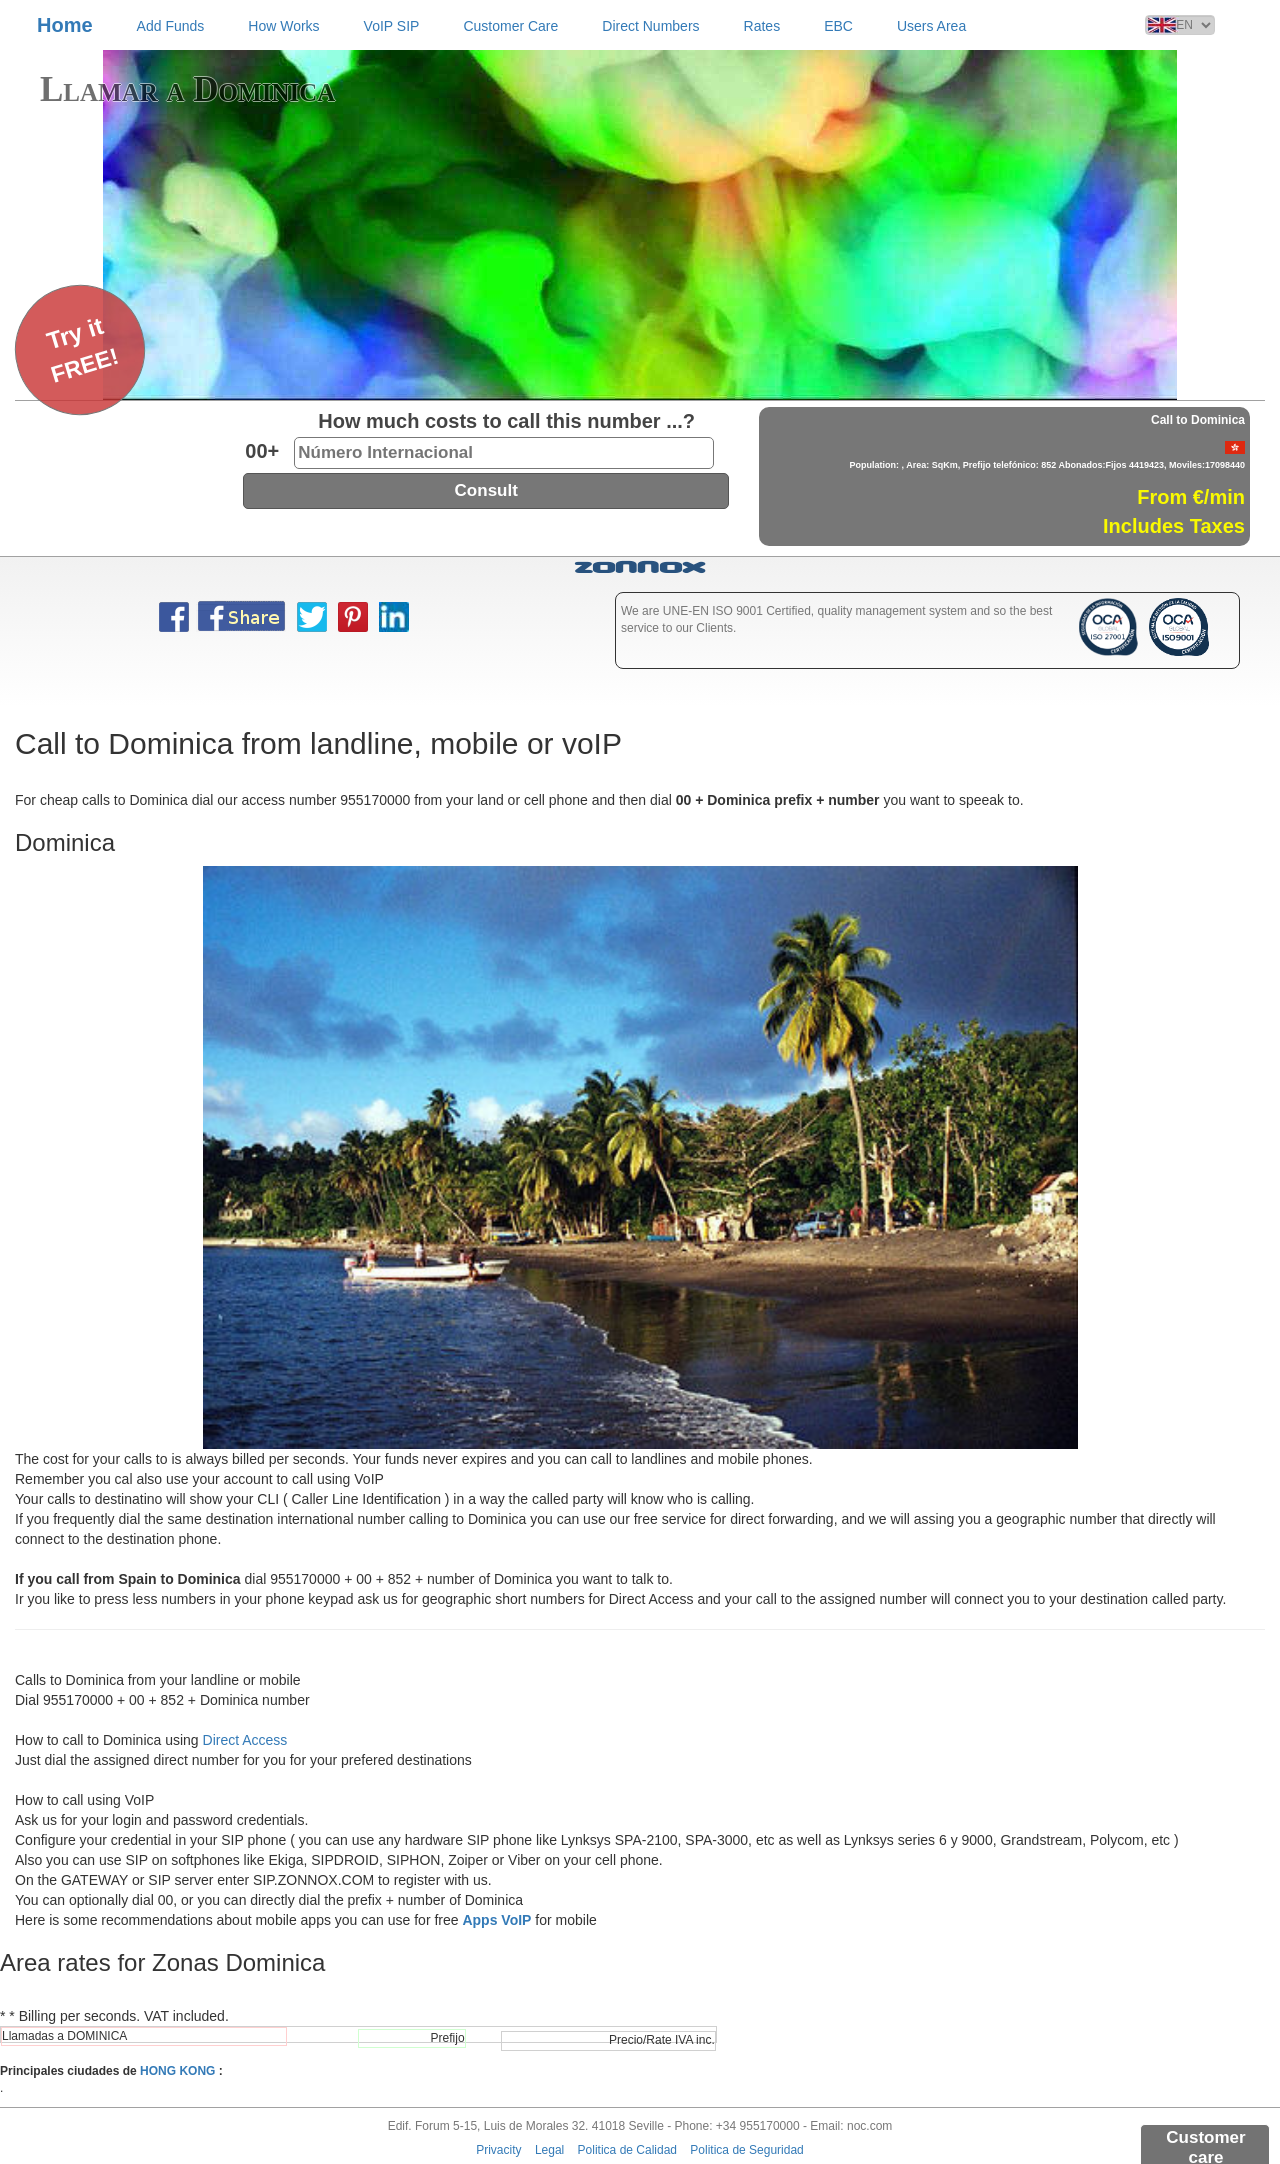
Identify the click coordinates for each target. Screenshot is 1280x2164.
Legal (549, 2150)
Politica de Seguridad (746, 2150)
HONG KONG (177, 2071)
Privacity (498, 2150)
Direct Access (245, 1740)
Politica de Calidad (627, 2150)
